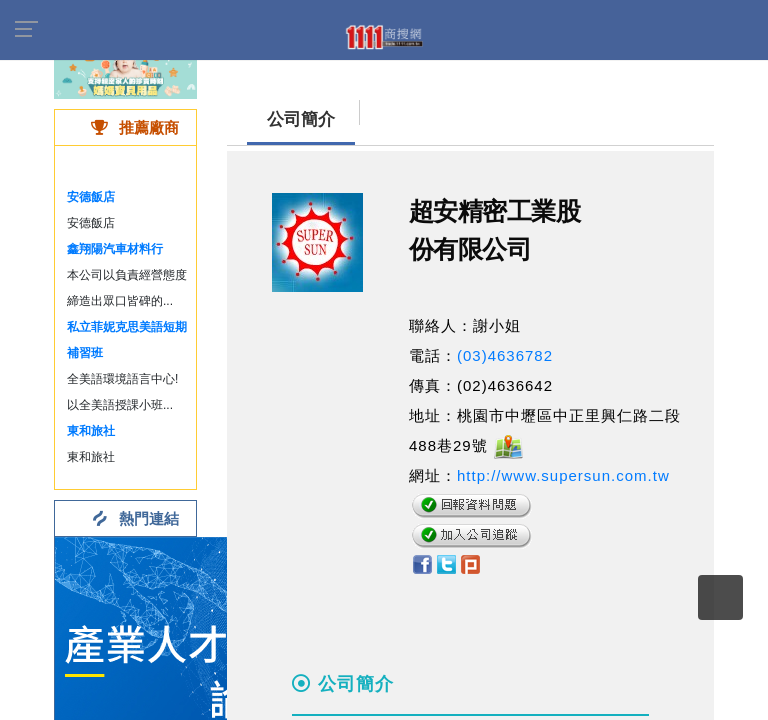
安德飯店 (91, 197)
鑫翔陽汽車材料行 (115, 249)
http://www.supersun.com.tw (563, 475)
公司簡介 (301, 119)
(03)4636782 (505, 355)
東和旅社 (91, 431)
